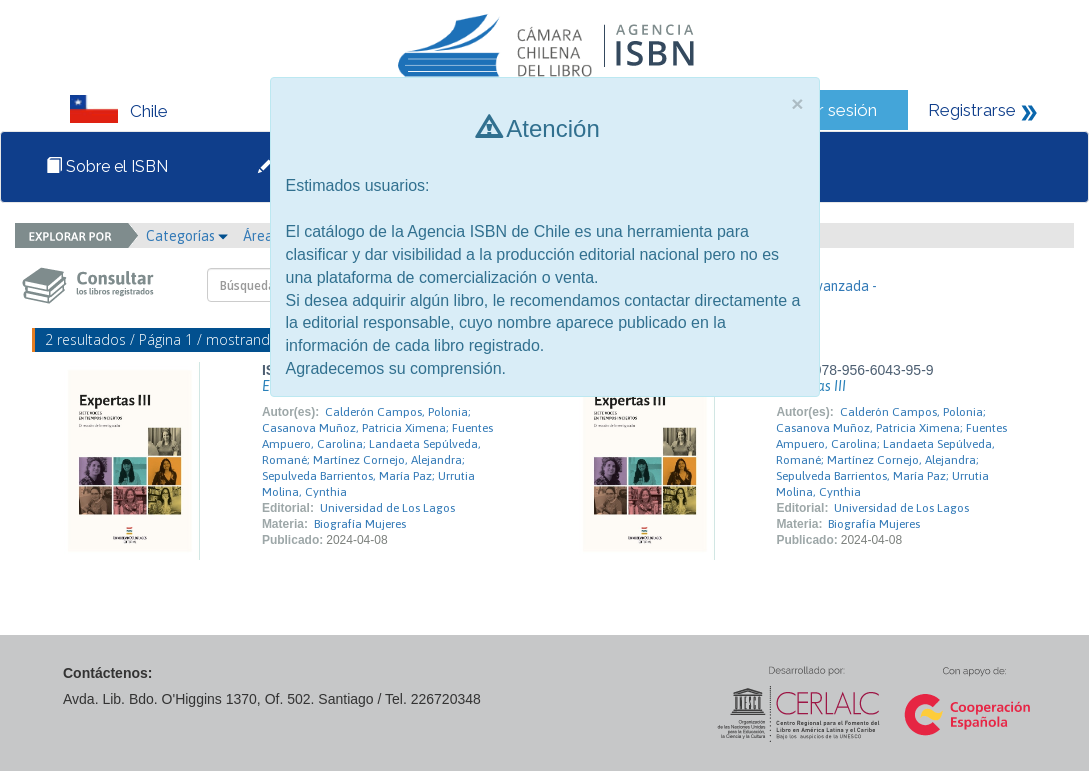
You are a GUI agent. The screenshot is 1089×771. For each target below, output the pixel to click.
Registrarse (972, 110)
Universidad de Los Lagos (387, 508)
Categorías (187, 236)
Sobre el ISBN (107, 166)
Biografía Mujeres (360, 524)
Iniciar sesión (828, 110)
